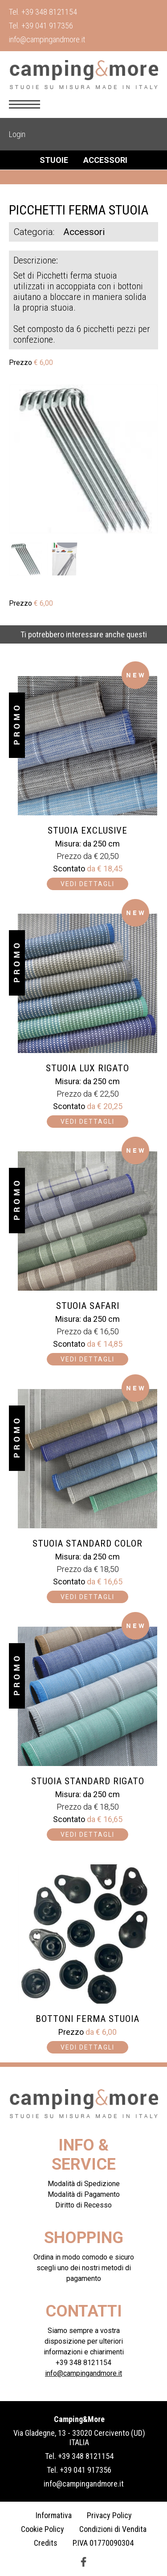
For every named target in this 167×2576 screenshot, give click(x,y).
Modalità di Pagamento (84, 2194)
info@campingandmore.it (47, 39)
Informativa (54, 2515)
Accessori (105, 160)
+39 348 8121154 (49, 11)
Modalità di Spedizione (84, 2183)
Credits (45, 2543)
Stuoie (54, 160)
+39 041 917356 (47, 25)
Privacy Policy (109, 2515)
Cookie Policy (42, 2529)
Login (17, 134)
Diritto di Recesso (83, 2205)
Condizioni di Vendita (113, 2529)
